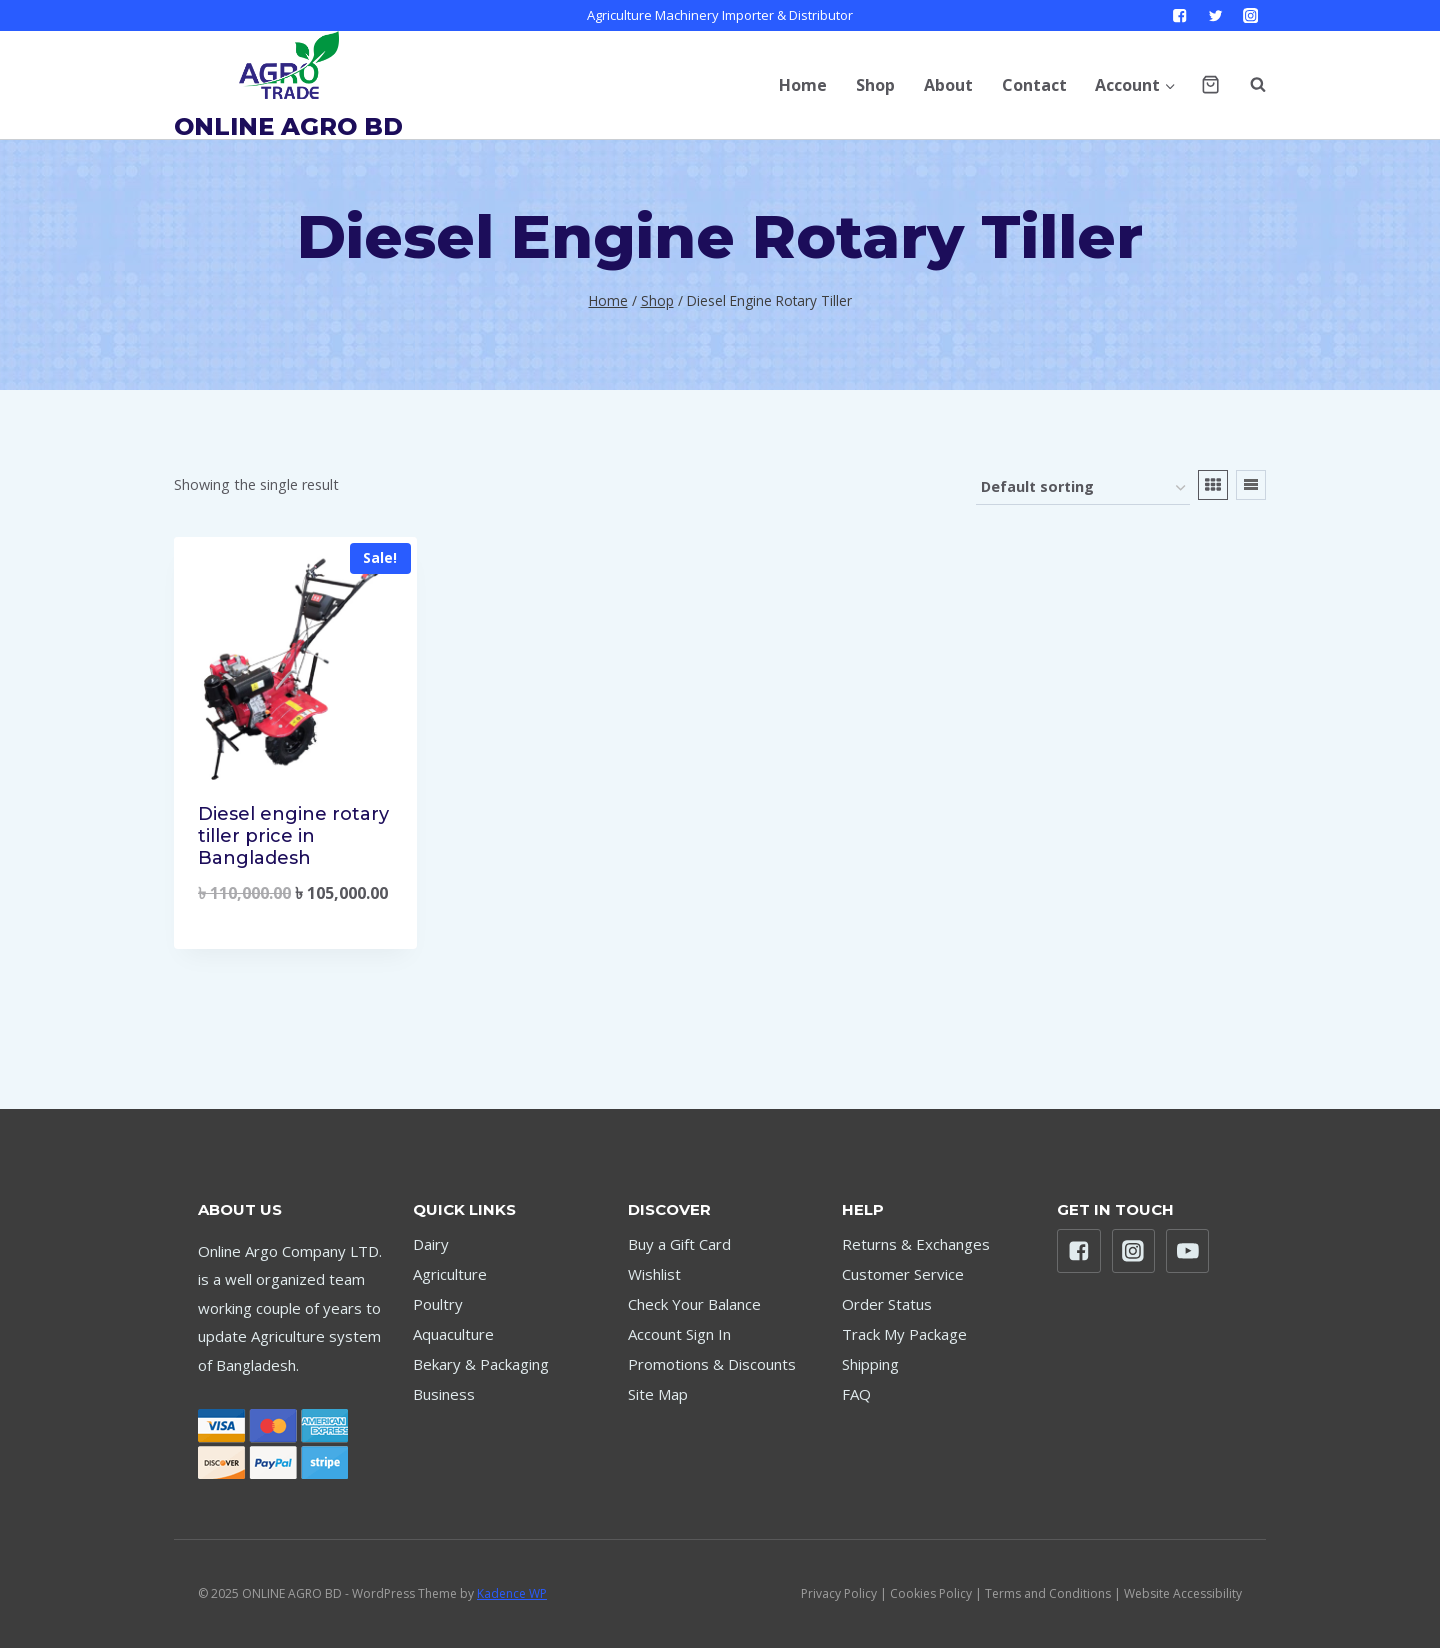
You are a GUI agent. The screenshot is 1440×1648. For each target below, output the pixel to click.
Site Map (658, 1394)
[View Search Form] (1248, 85)
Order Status (887, 1304)
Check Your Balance (694, 1304)
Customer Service (903, 1274)
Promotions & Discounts (712, 1364)
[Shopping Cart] (1210, 84)
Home (803, 85)
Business (444, 1394)
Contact (1034, 85)
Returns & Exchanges (916, 1244)
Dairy (431, 1244)
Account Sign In (679, 1334)
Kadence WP (512, 1593)
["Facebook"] (1180, 15)
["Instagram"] (1250, 15)
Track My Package (904, 1334)
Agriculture (450, 1274)
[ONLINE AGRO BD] (288, 85)
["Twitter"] (1215, 15)
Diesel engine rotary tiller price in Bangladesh (293, 835)
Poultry (438, 1304)
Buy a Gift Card (679, 1244)
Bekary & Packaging (481, 1364)
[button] (1169, 84)
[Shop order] (1083, 488)
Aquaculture (453, 1334)
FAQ (856, 1394)
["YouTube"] (1188, 1251)
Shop (875, 85)
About (948, 85)
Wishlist (654, 1274)
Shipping (870, 1364)
